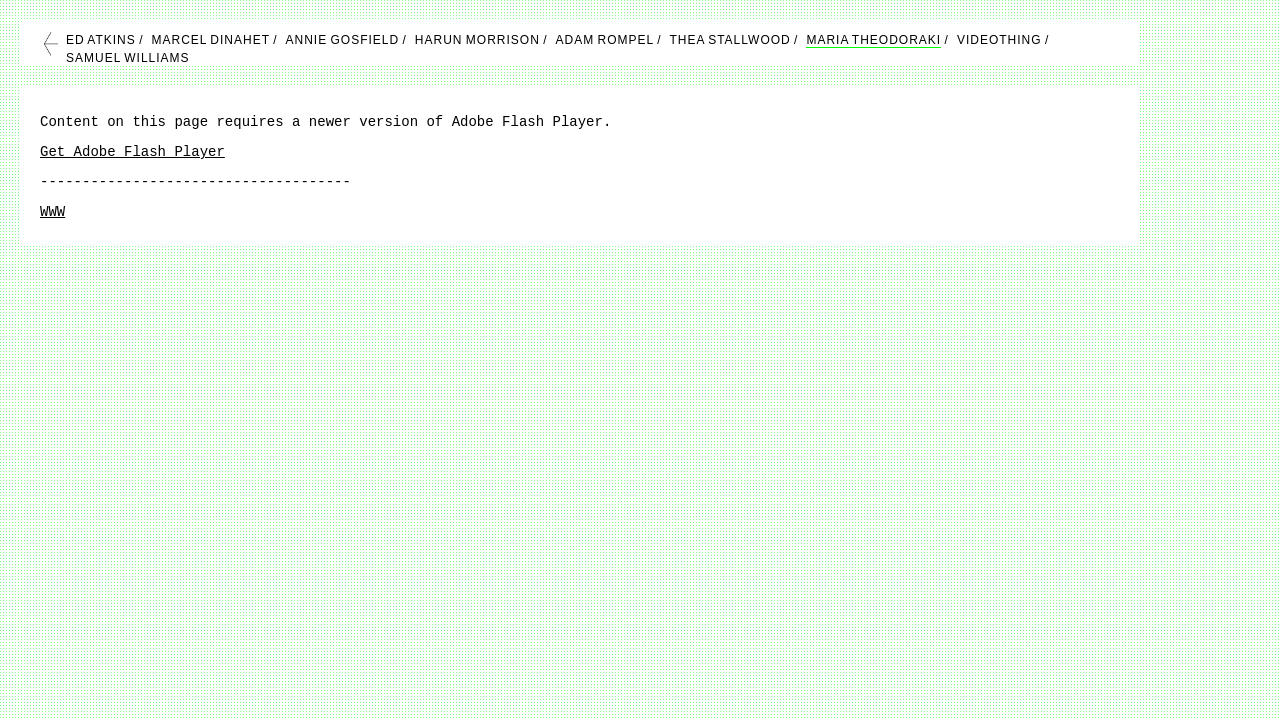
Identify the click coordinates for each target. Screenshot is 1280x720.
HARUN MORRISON (477, 40)
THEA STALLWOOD (729, 40)
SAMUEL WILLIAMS (128, 58)
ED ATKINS (101, 40)
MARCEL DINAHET (210, 40)
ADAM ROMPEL (605, 40)
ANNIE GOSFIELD (343, 40)
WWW (52, 212)
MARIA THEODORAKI (873, 40)
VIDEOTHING (999, 40)
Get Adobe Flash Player (132, 152)
